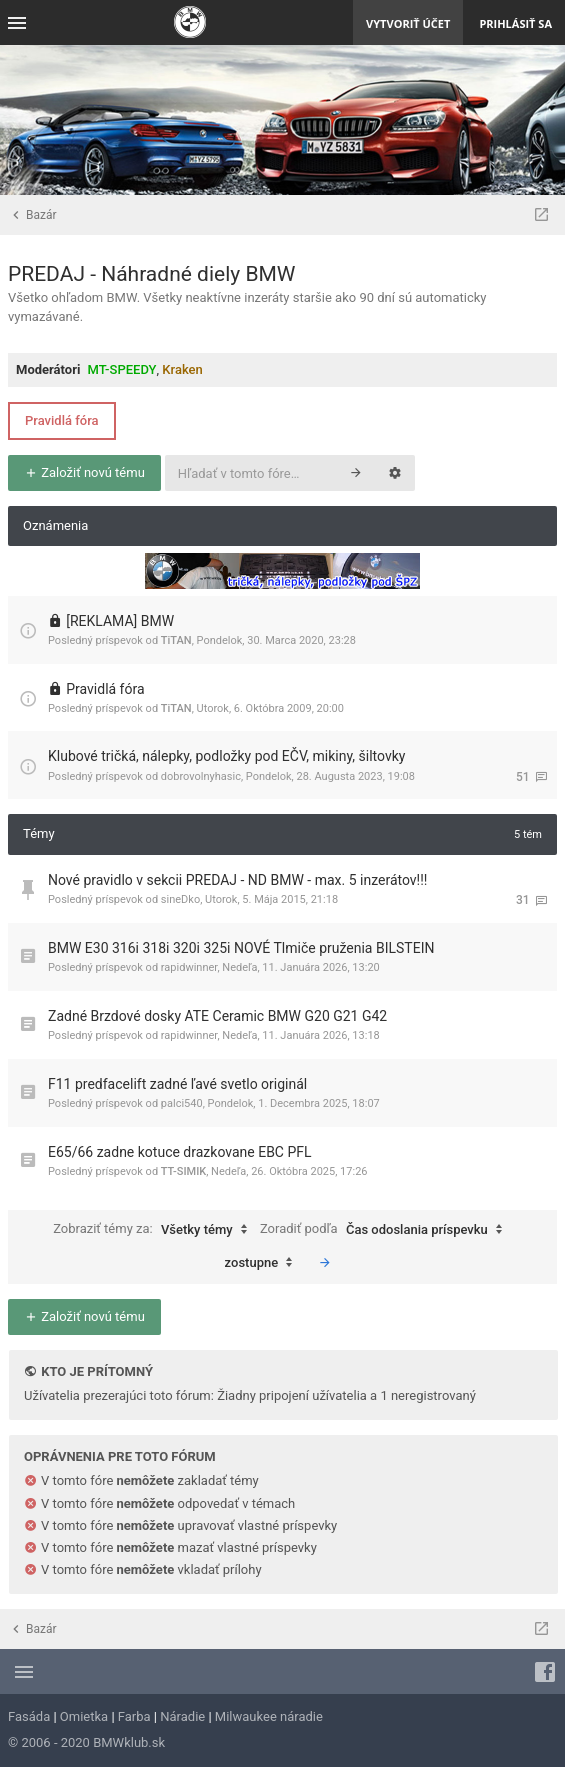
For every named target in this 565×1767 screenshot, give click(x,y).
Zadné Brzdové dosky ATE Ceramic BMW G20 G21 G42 (217, 1016)
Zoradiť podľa (386, 1230)
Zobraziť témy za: (155, 1230)
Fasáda (29, 1716)
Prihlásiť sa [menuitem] (515, 23)
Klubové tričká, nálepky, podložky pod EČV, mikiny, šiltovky (226, 756)
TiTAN (176, 640)
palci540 (182, 1103)
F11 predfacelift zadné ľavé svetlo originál (177, 1084)
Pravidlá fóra (62, 420)
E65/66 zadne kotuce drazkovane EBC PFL (180, 1152)
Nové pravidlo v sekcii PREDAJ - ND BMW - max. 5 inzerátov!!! (237, 880)
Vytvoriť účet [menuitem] (408, 23)
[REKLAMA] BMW (120, 621)
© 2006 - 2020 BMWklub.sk (86, 1742)
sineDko (180, 899)
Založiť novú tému (84, 472)
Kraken (182, 369)
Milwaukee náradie (269, 1716)
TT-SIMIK (183, 1171)
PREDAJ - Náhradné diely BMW (151, 274)
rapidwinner (189, 967)
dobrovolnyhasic (201, 776)
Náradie (182, 1716)
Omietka (84, 1716)
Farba (134, 1716)
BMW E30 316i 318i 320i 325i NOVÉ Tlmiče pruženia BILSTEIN (241, 948)
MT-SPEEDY (122, 369)
